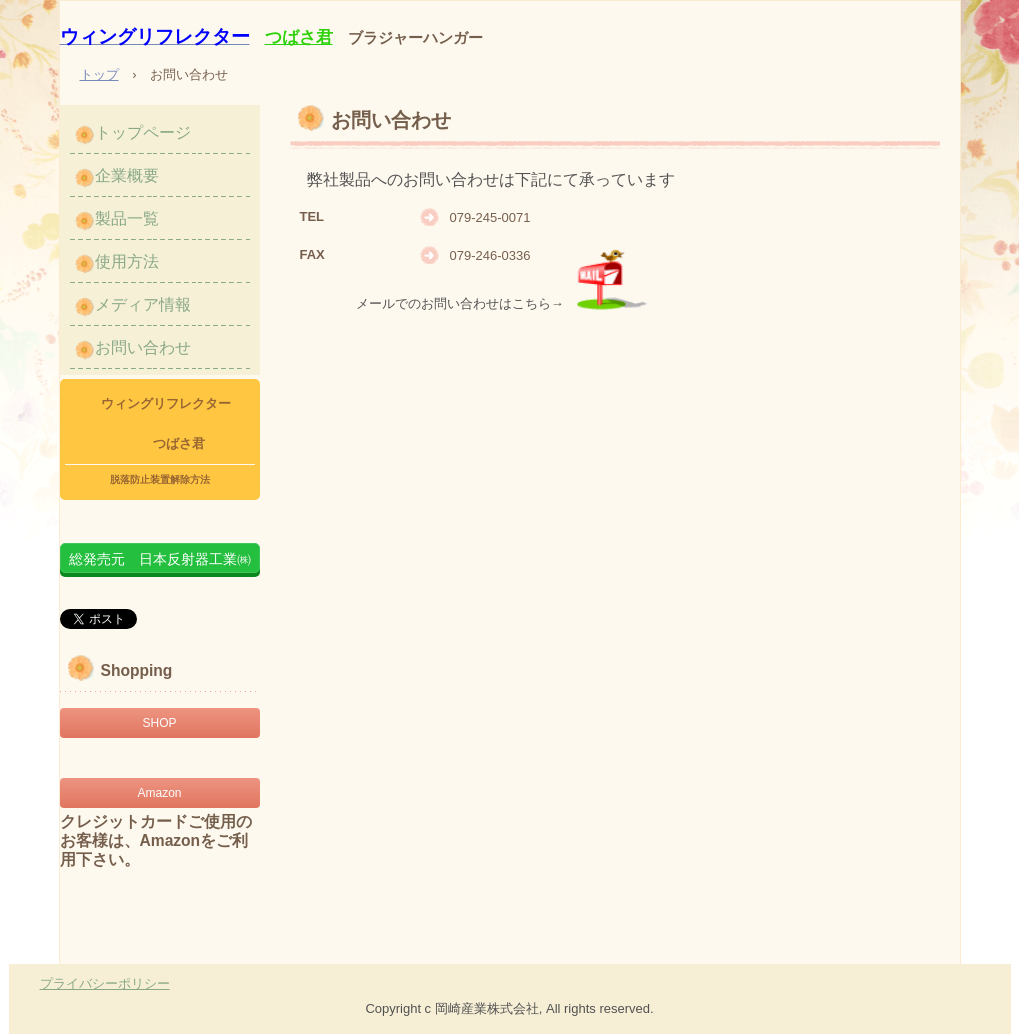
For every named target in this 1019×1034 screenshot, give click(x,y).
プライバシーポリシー (105, 983)
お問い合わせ (143, 347)
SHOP (159, 723)
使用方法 (127, 261)
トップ (99, 74)
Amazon (159, 793)
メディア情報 (143, 304)
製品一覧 (127, 218)
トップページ (143, 132)
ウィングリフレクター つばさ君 (159, 423)
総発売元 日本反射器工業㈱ (160, 559)
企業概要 (127, 175)
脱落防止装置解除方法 (160, 479)
